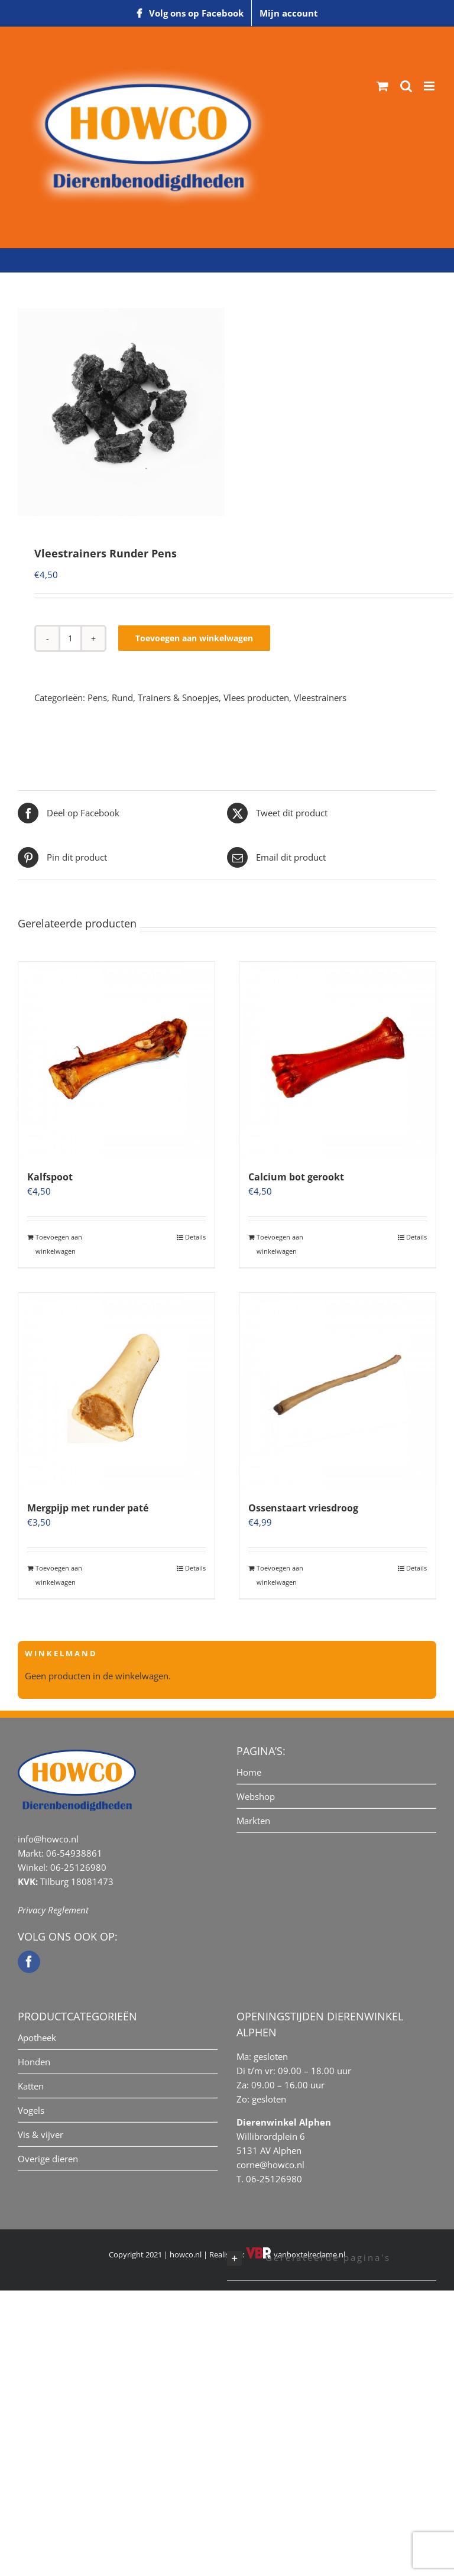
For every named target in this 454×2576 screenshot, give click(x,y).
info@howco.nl (48, 1839)
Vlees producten (256, 697)
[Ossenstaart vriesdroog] (337, 1391)
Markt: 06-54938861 (60, 1853)
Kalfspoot (50, 1176)
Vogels (31, 2110)
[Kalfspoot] (116, 1060)
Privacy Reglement (53, 1910)
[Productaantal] (70, 638)
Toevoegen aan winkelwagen (194, 638)
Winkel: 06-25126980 (62, 1867)
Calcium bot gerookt (296, 1176)
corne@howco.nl (270, 2165)
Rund (122, 697)
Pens (97, 697)
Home (248, 1772)
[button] (331, 2259)
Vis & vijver (40, 2134)
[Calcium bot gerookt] (337, 1060)
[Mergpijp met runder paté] (116, 1391)
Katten (31, 2086)
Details (195, 1236)
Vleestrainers (320, 697)
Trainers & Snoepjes (178, 697)
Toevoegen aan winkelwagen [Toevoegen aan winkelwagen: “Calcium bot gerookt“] (280, 1243)
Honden (34, 2062)
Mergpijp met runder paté (87, 1507)
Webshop (255, 1796)
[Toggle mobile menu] (430, 86)
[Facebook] (29, 1962)
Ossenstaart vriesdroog (303, 1507)
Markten (253, 1820)
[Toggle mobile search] (406, 86)
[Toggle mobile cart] (382, 86)
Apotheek (37, 2037)
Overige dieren (48, 2159)
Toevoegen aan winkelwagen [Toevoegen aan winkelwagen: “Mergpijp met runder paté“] (58, 1575)
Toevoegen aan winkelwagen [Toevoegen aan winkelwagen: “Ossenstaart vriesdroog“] (280, 1575)
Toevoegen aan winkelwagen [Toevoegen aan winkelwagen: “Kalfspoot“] (58, 1243)
